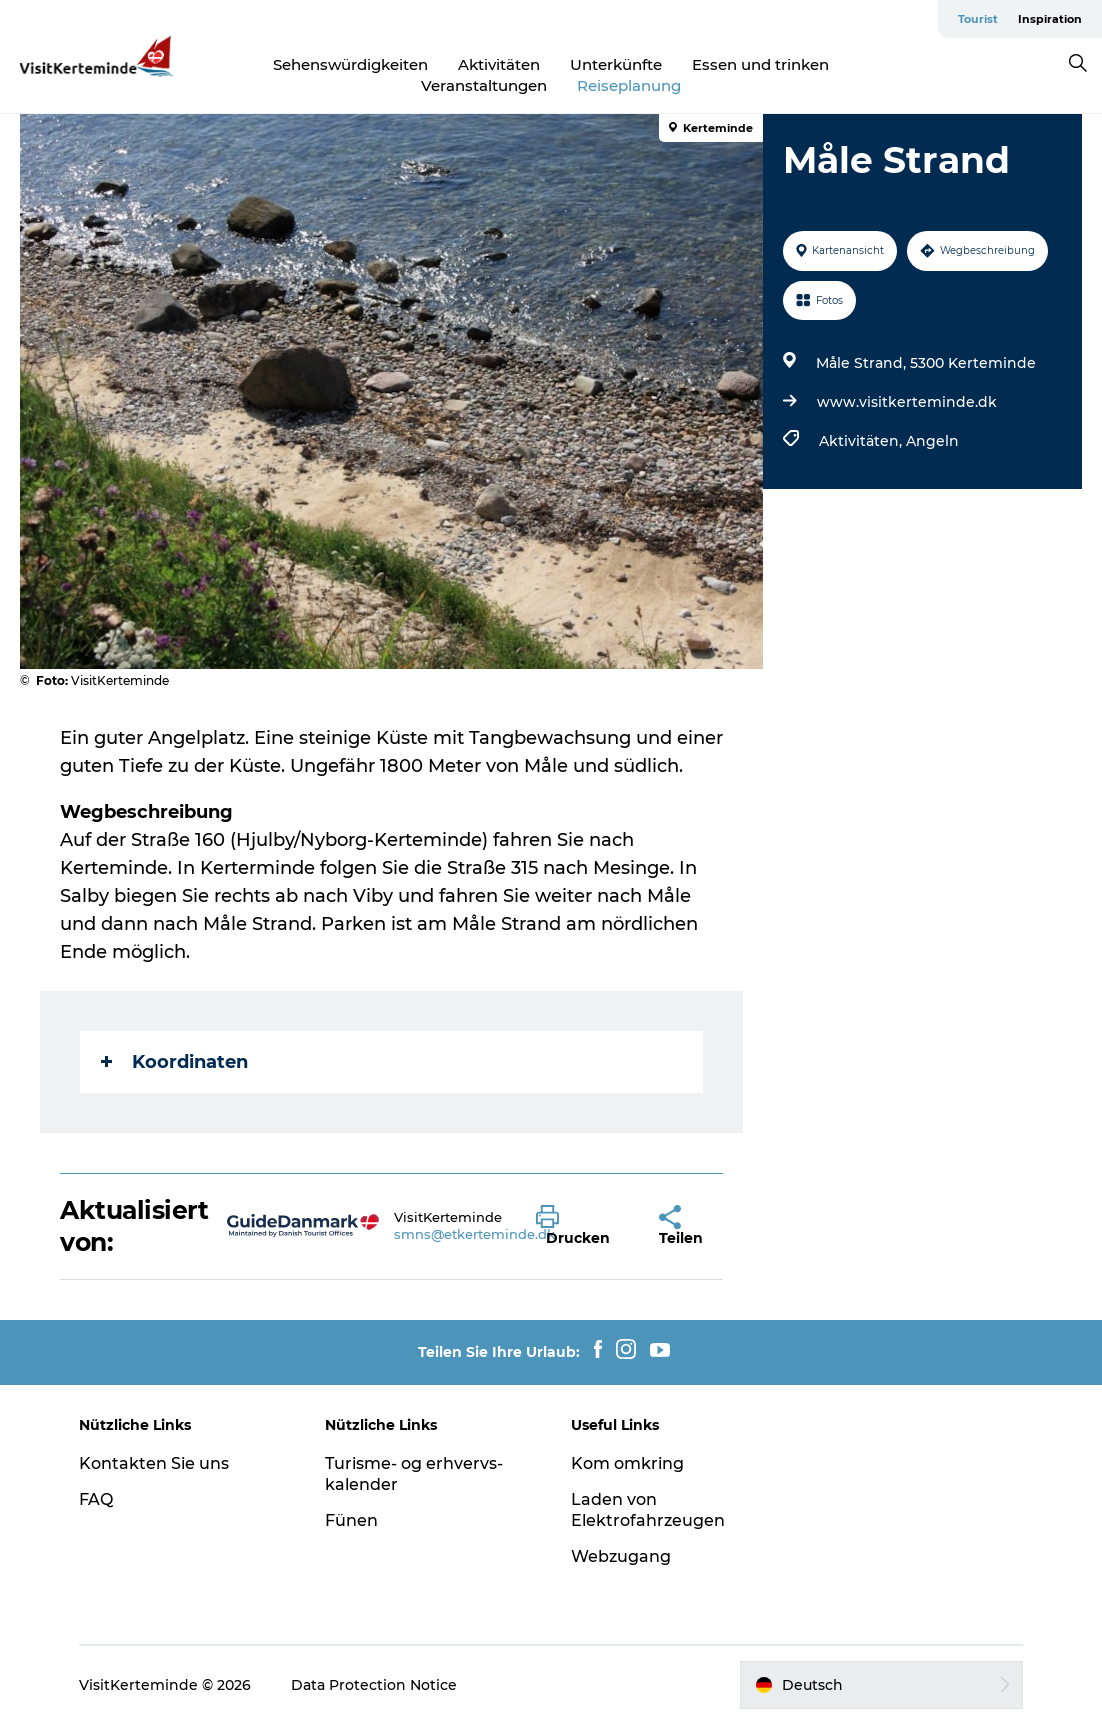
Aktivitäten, (862, 441)
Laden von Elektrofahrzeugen (648, 1510)
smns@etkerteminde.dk (474, 1234)
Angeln (932, 441)
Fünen (351, 1520)
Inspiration (1050, 19)
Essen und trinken (760, 64)
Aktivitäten (499, 64)
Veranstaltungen (484, 85)
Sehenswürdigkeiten (350, 64)
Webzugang (621, 1556)
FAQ (96, 1499)
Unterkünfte (616, 64)
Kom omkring (627, 1463)
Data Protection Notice (374, 1685)
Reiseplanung (629, 85)
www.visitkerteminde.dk (907, 402)
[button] (582, 1226)
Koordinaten (174, 1062)
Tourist (978, 19)
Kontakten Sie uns (154, 1463)
